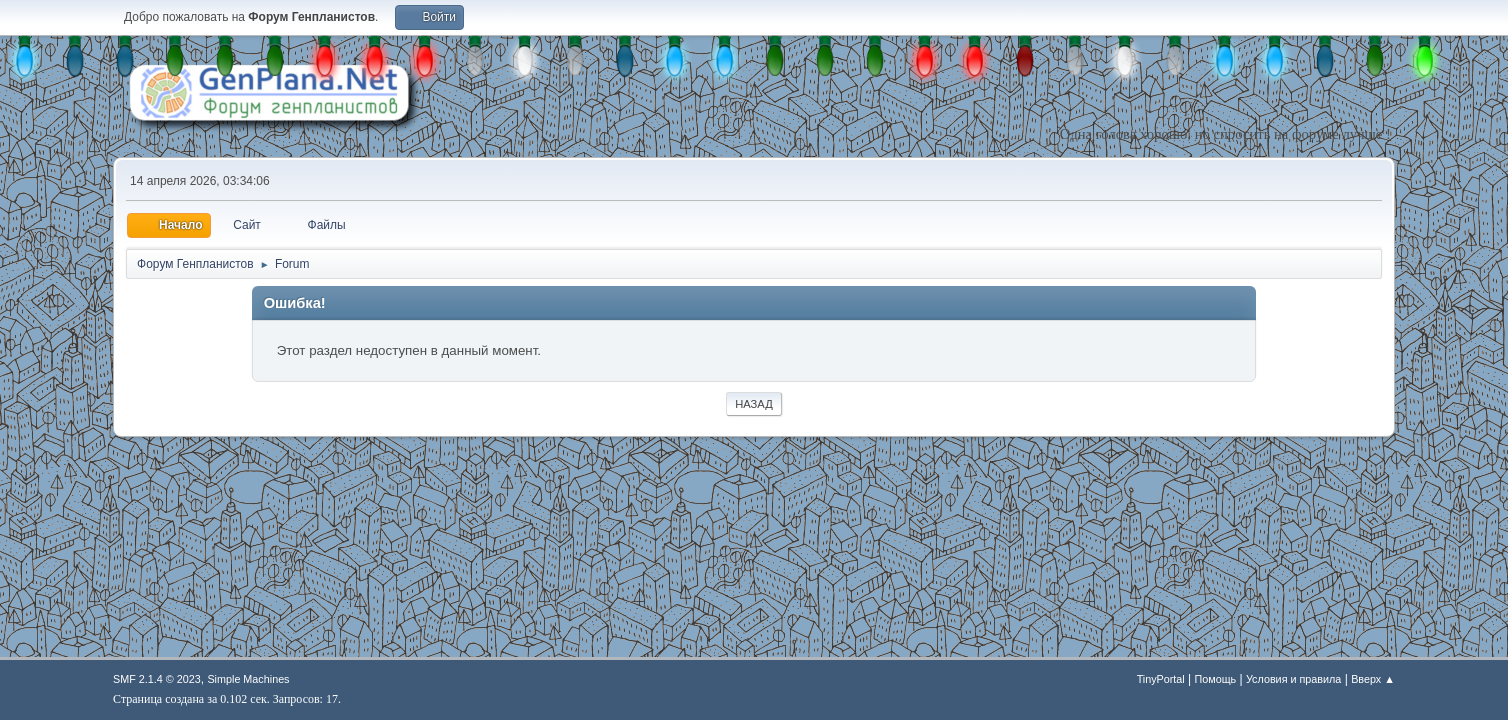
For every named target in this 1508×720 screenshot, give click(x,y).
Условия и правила (1293, 679)
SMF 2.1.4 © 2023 (157, 679)
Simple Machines (248, 679)
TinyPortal (1161, 679)
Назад (754, 404)
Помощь (1216, 679)
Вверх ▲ (1373, 679)
